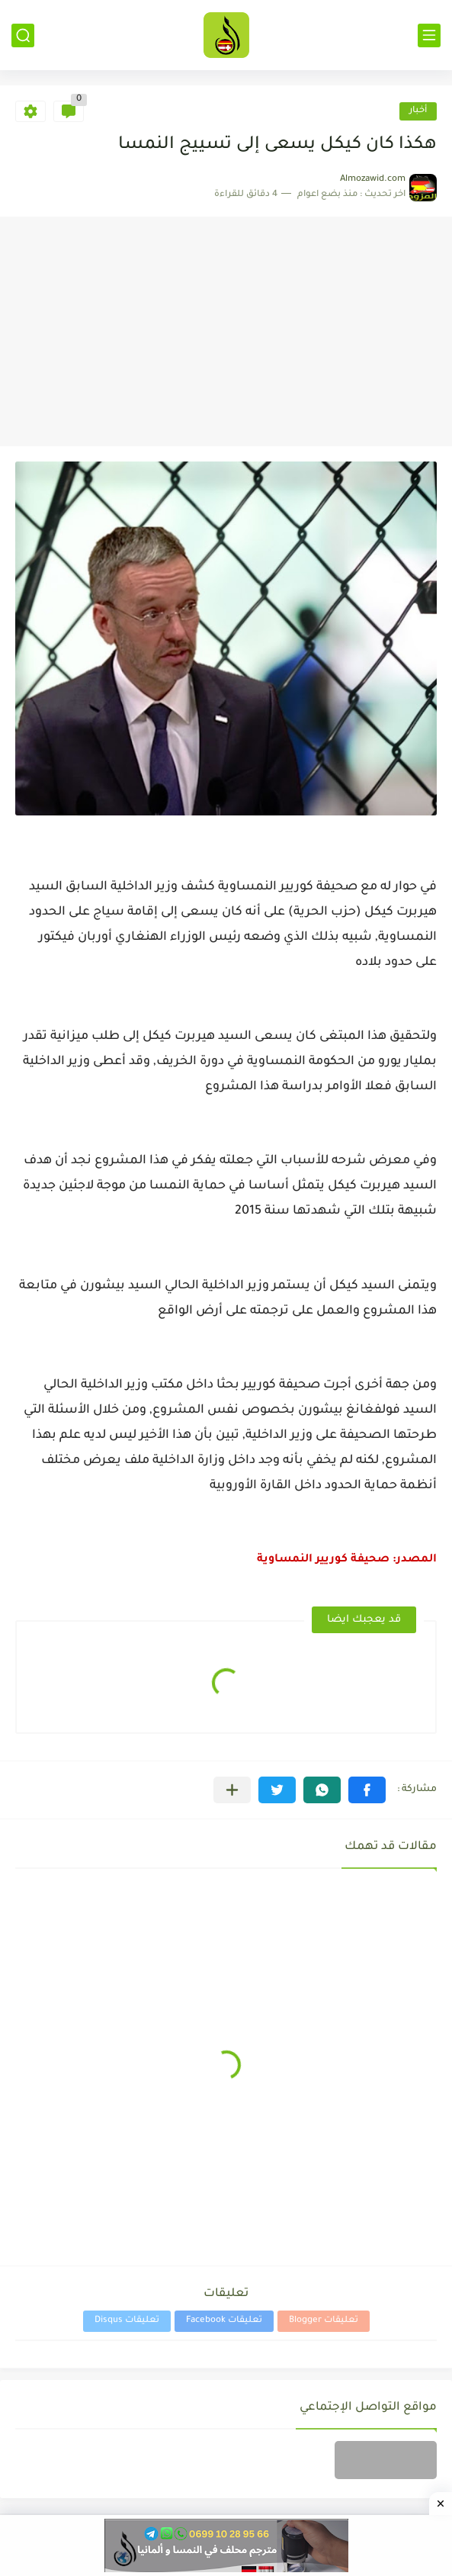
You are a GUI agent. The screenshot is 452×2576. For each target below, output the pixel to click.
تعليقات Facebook (224, 2321)
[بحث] (22, 35)
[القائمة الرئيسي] (429, 35)
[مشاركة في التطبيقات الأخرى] (232, 1790)
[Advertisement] (226, 332)
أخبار (418, 111)
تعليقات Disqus (127, 2321)
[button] (367, 1790)
